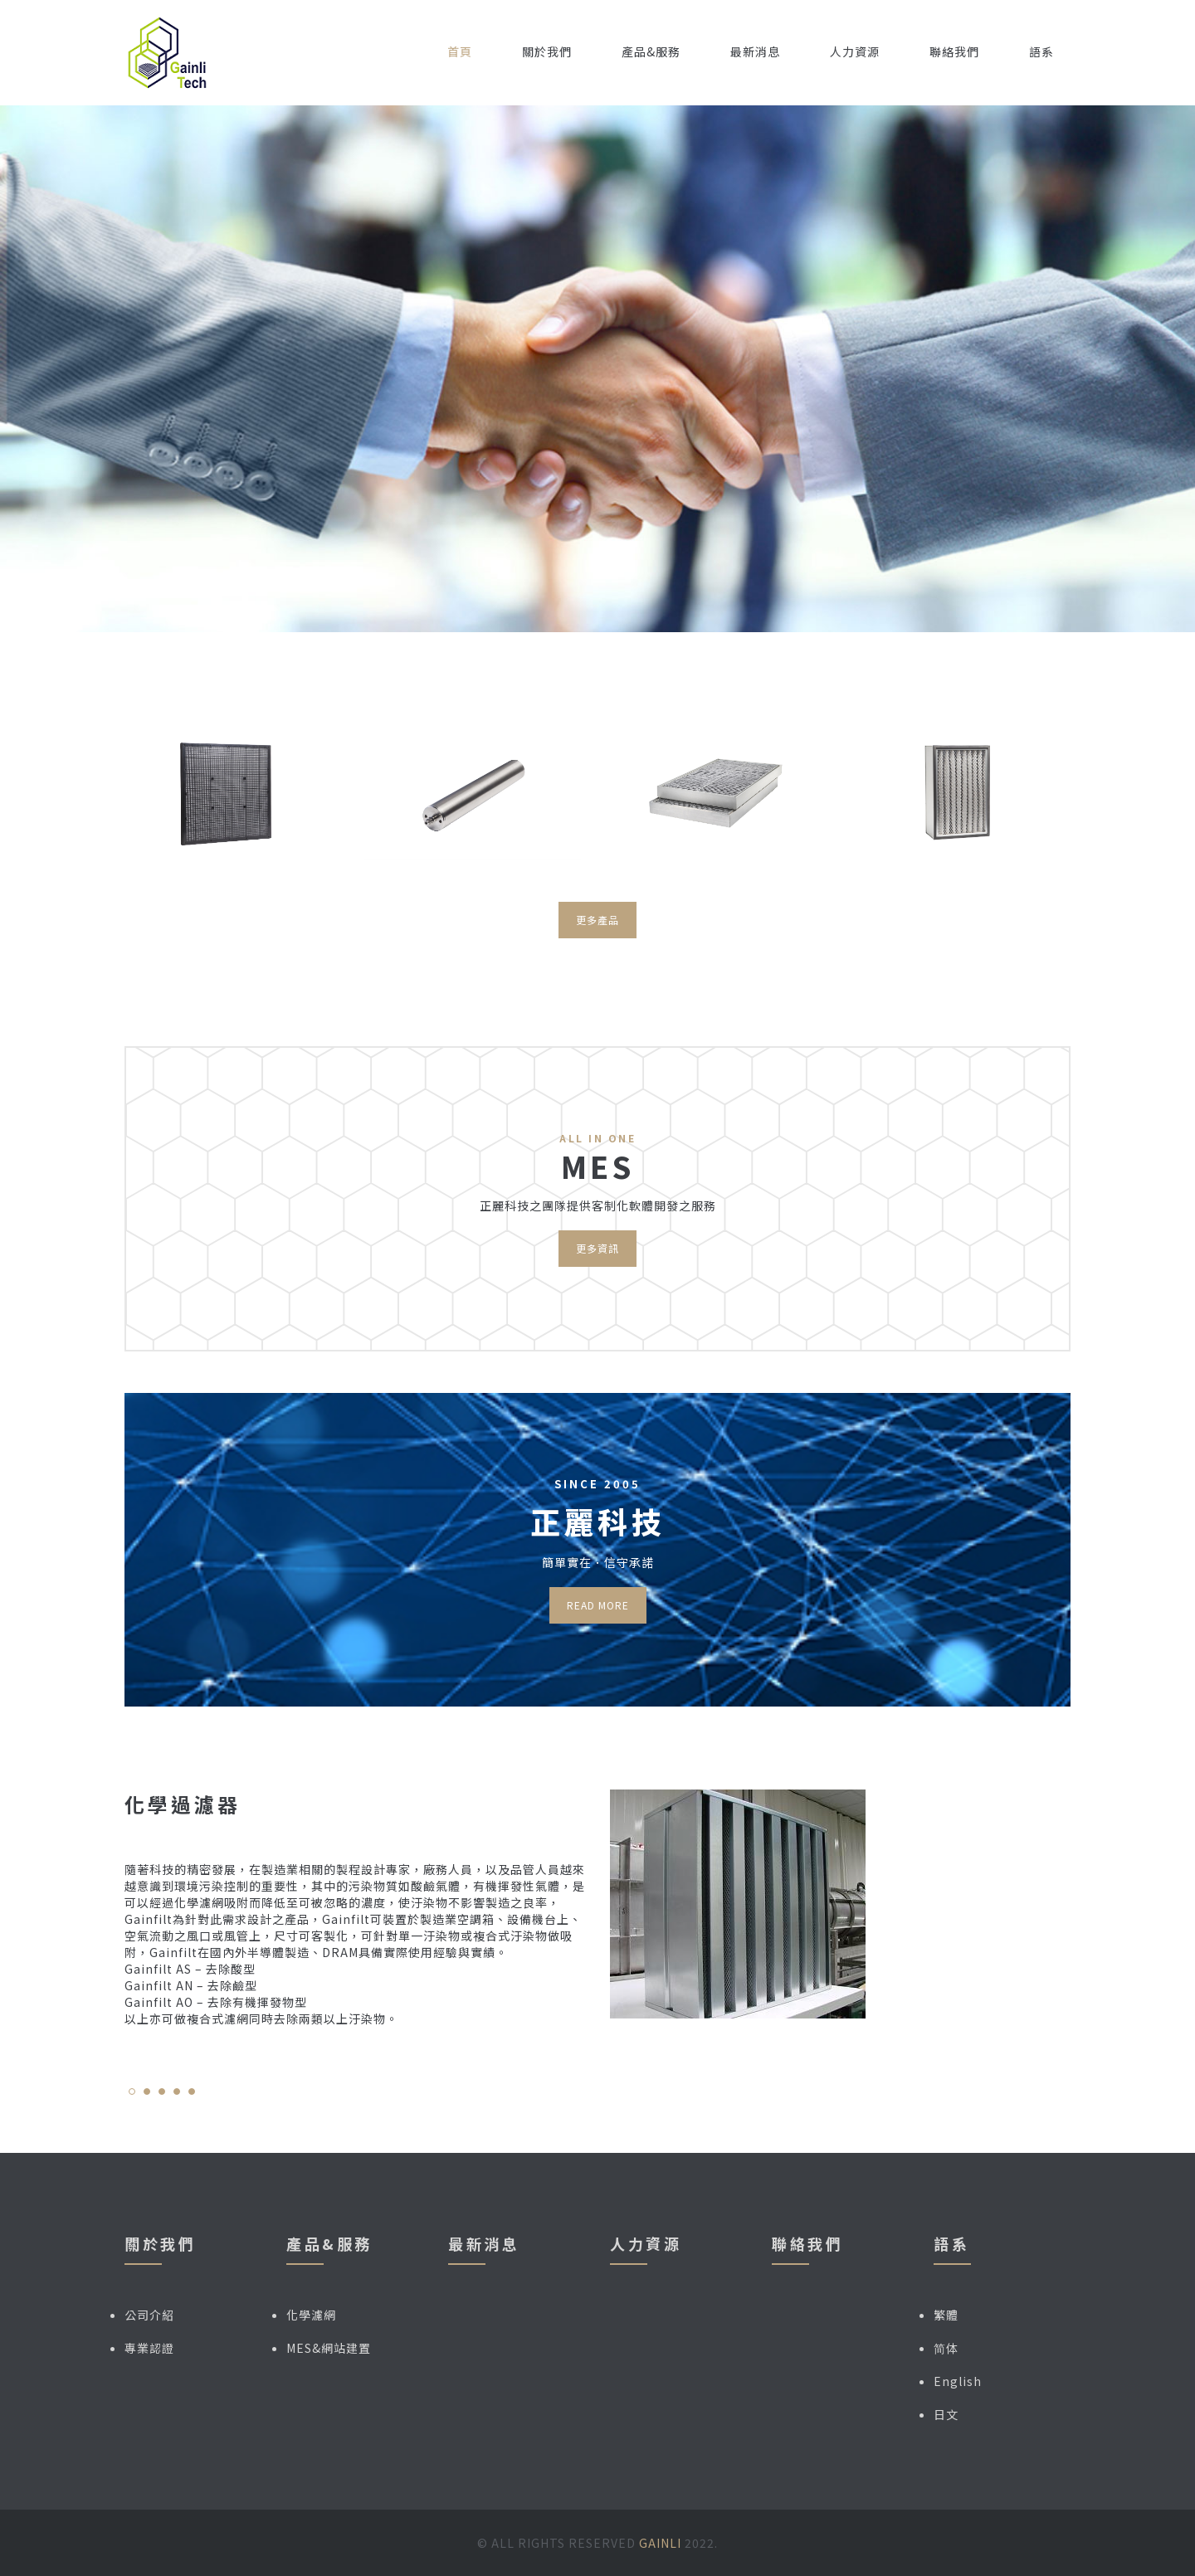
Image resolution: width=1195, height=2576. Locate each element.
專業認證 (149, 2348)
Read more (598, 1605)
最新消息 (755, 51)
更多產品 (597, 920)
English (958, 2381)
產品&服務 (651, 51)
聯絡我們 (954, 51)
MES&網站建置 (328, 2348)
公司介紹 (149, 2314)
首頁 (459, 51)
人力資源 (855, 51)
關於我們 (547, 51)
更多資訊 (597, 1248)
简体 (946, 2348)
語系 (1041, 51)
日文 (946, 2414)
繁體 (946, 2314)
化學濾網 (311, 2314)
